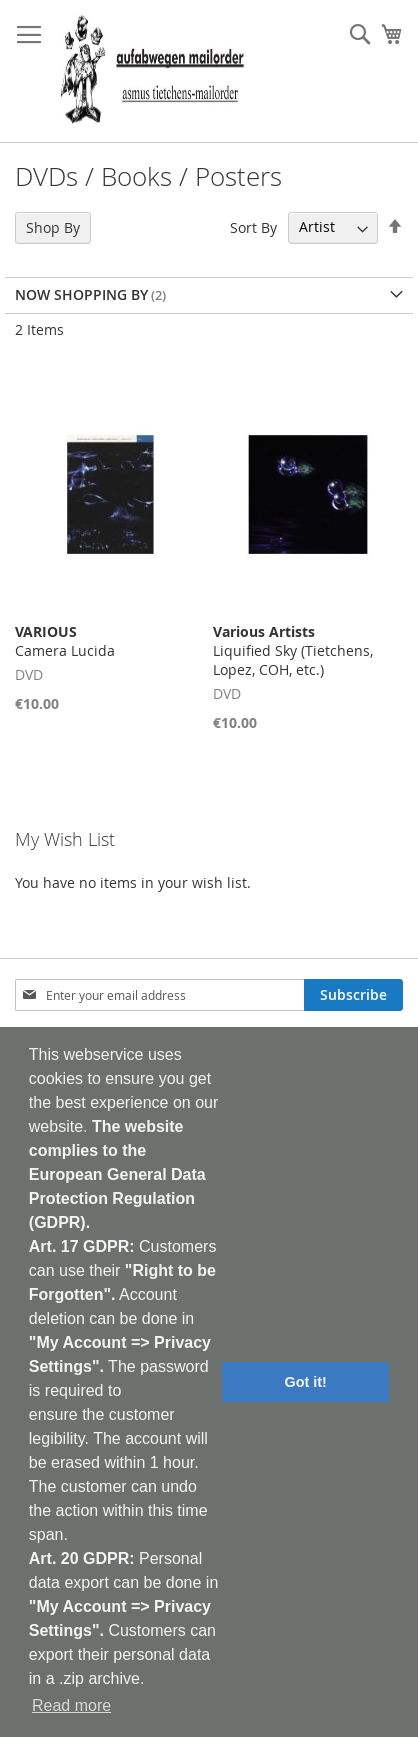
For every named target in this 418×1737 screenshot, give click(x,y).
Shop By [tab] (53, 227)
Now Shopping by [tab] (81, 294)
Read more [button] (71, 1705)
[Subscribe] (353, 995)
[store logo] (152, 71)
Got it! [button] (306, 1382)
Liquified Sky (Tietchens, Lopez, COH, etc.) (293, 650)
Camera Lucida (65, 641)
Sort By (253, 226)
